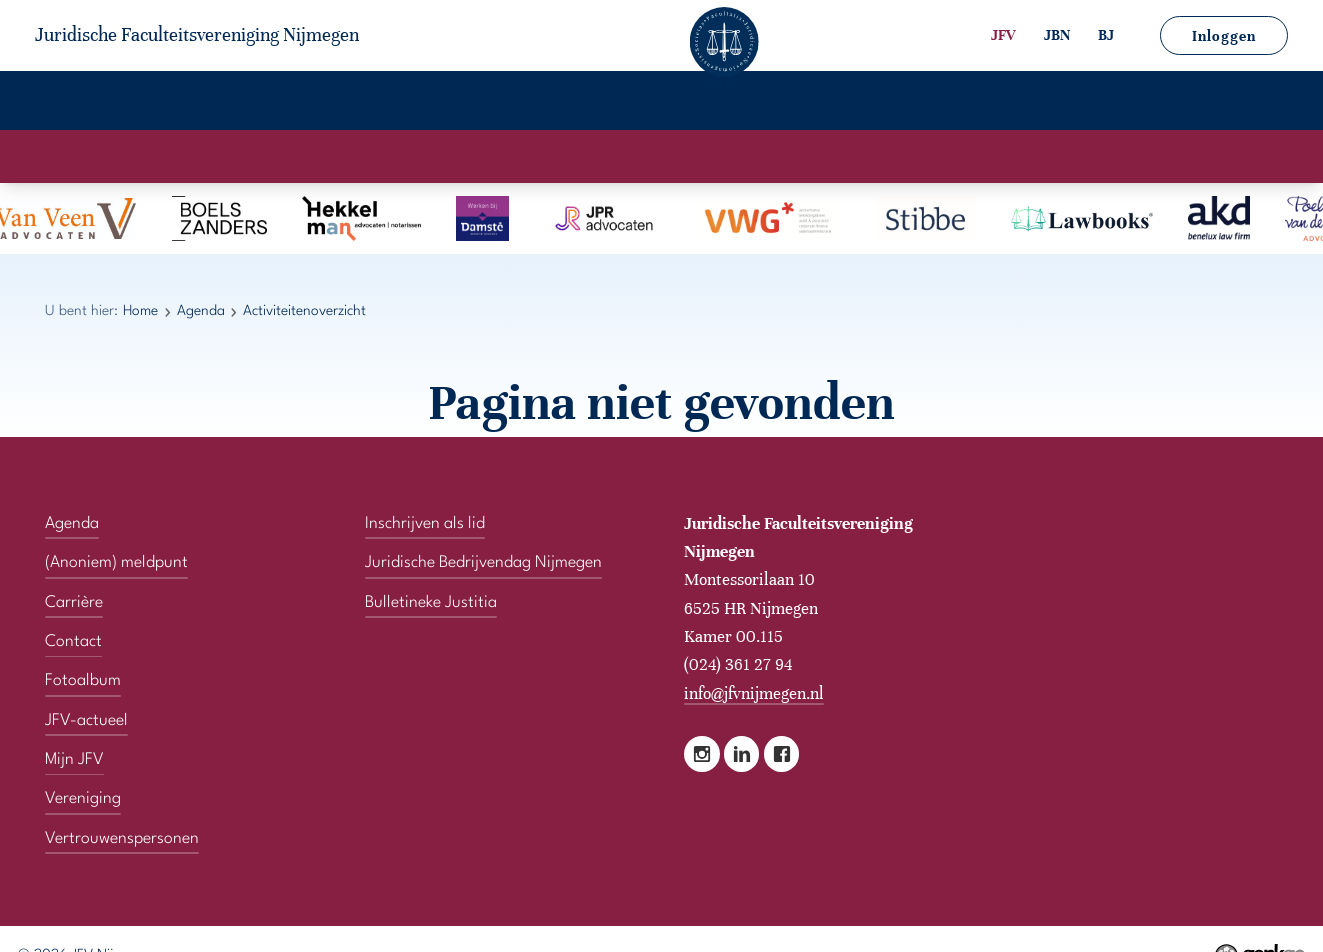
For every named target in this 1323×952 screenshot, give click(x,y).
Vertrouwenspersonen (1058, 102)
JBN (1057, 35)
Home (78, 102)
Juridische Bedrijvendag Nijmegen (483, 563)
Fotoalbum (531, 102)
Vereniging (187, 102)
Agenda (305, 102)
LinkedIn (741, 753)
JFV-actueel (663, 102)
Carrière (413, 102)
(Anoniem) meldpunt (116, 563)
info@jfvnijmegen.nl (754, 693)
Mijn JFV (787, 102)
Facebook (781, 753)
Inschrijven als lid (425, 524)
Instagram (701, 753)
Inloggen (1224, 36)
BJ (1106, 35)
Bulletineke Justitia (431, 603)
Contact (895, 102)
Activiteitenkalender (570, 156)
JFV (1003, 35)
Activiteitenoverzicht (750, 156)
